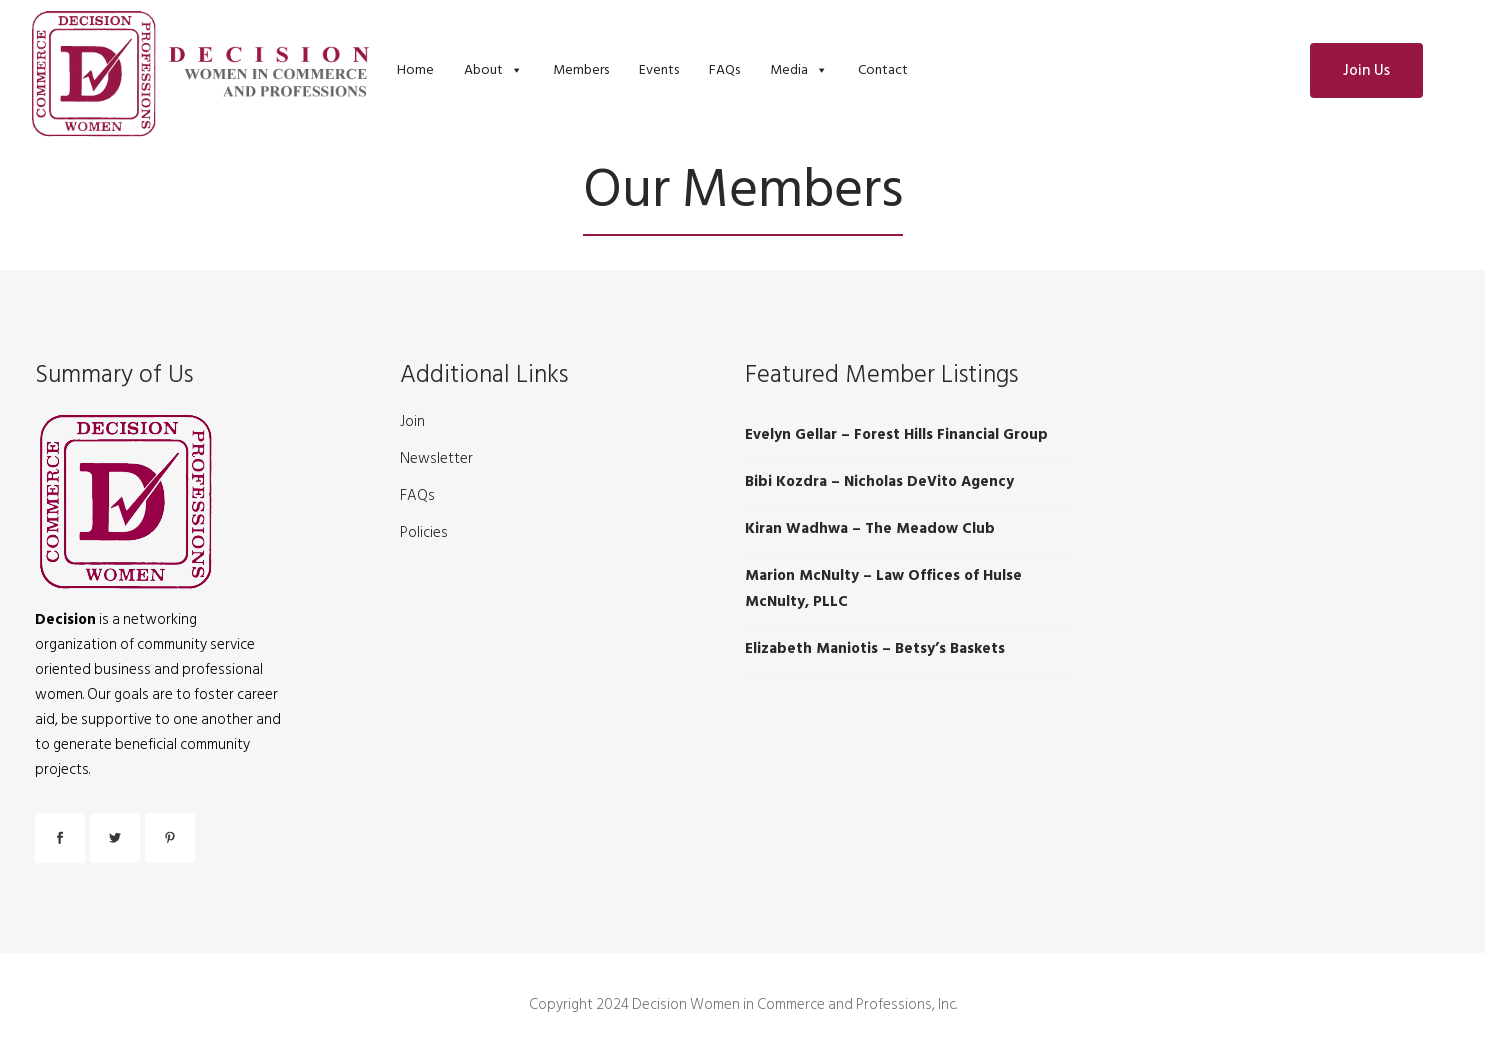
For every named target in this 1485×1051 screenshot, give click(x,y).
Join (412, 422)
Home (415, 69)
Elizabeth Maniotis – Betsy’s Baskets (875, 648)
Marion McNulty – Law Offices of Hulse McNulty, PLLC (883, 588)
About (483, 69)
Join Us (1366, 70)
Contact (883, 69)
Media (789, 69)
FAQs (724, 69)
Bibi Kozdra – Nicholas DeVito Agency (879, 481)
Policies (424, 533)
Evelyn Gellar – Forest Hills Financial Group (896, 434)
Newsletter (436, 459)
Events (659, 69)
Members (581, 69)
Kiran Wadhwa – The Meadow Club (870, 528)
